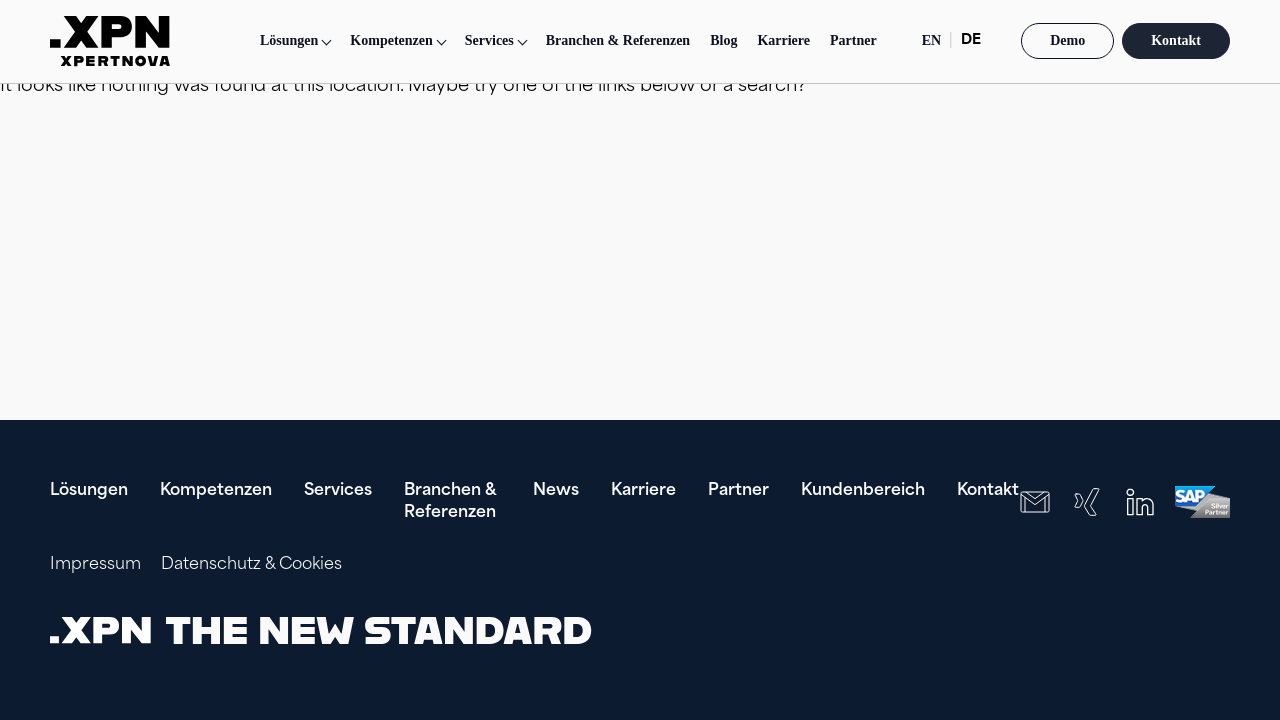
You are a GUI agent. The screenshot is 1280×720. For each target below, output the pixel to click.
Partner (853, 40)
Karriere (783, 40)
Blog (723, 40)
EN (931, 40)
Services (338, 491)
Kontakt (1176, 40)
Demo (1067, 40)
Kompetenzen (216, 491)
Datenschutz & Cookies (251, 565)
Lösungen (289, 40)
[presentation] (1102, 630)
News (556, 491)
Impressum (95, 565)
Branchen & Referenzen (618, 40)
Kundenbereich (863, 491)
